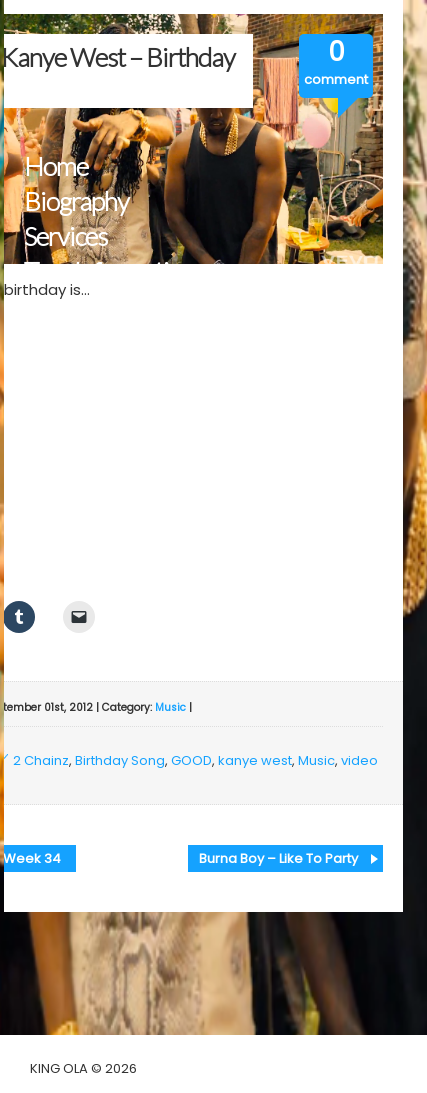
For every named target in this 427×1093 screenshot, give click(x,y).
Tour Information (109, 271)
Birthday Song (120, 760)
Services (65, 236)
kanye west (255, 760)
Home (56, 166)
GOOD (191, 760)
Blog (47, 341)
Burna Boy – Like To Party (278, 858)
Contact (64, 376)
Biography (76, 201)
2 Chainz (41, 760)
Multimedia (83, 306)
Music (170, 707)
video (359, 760)
